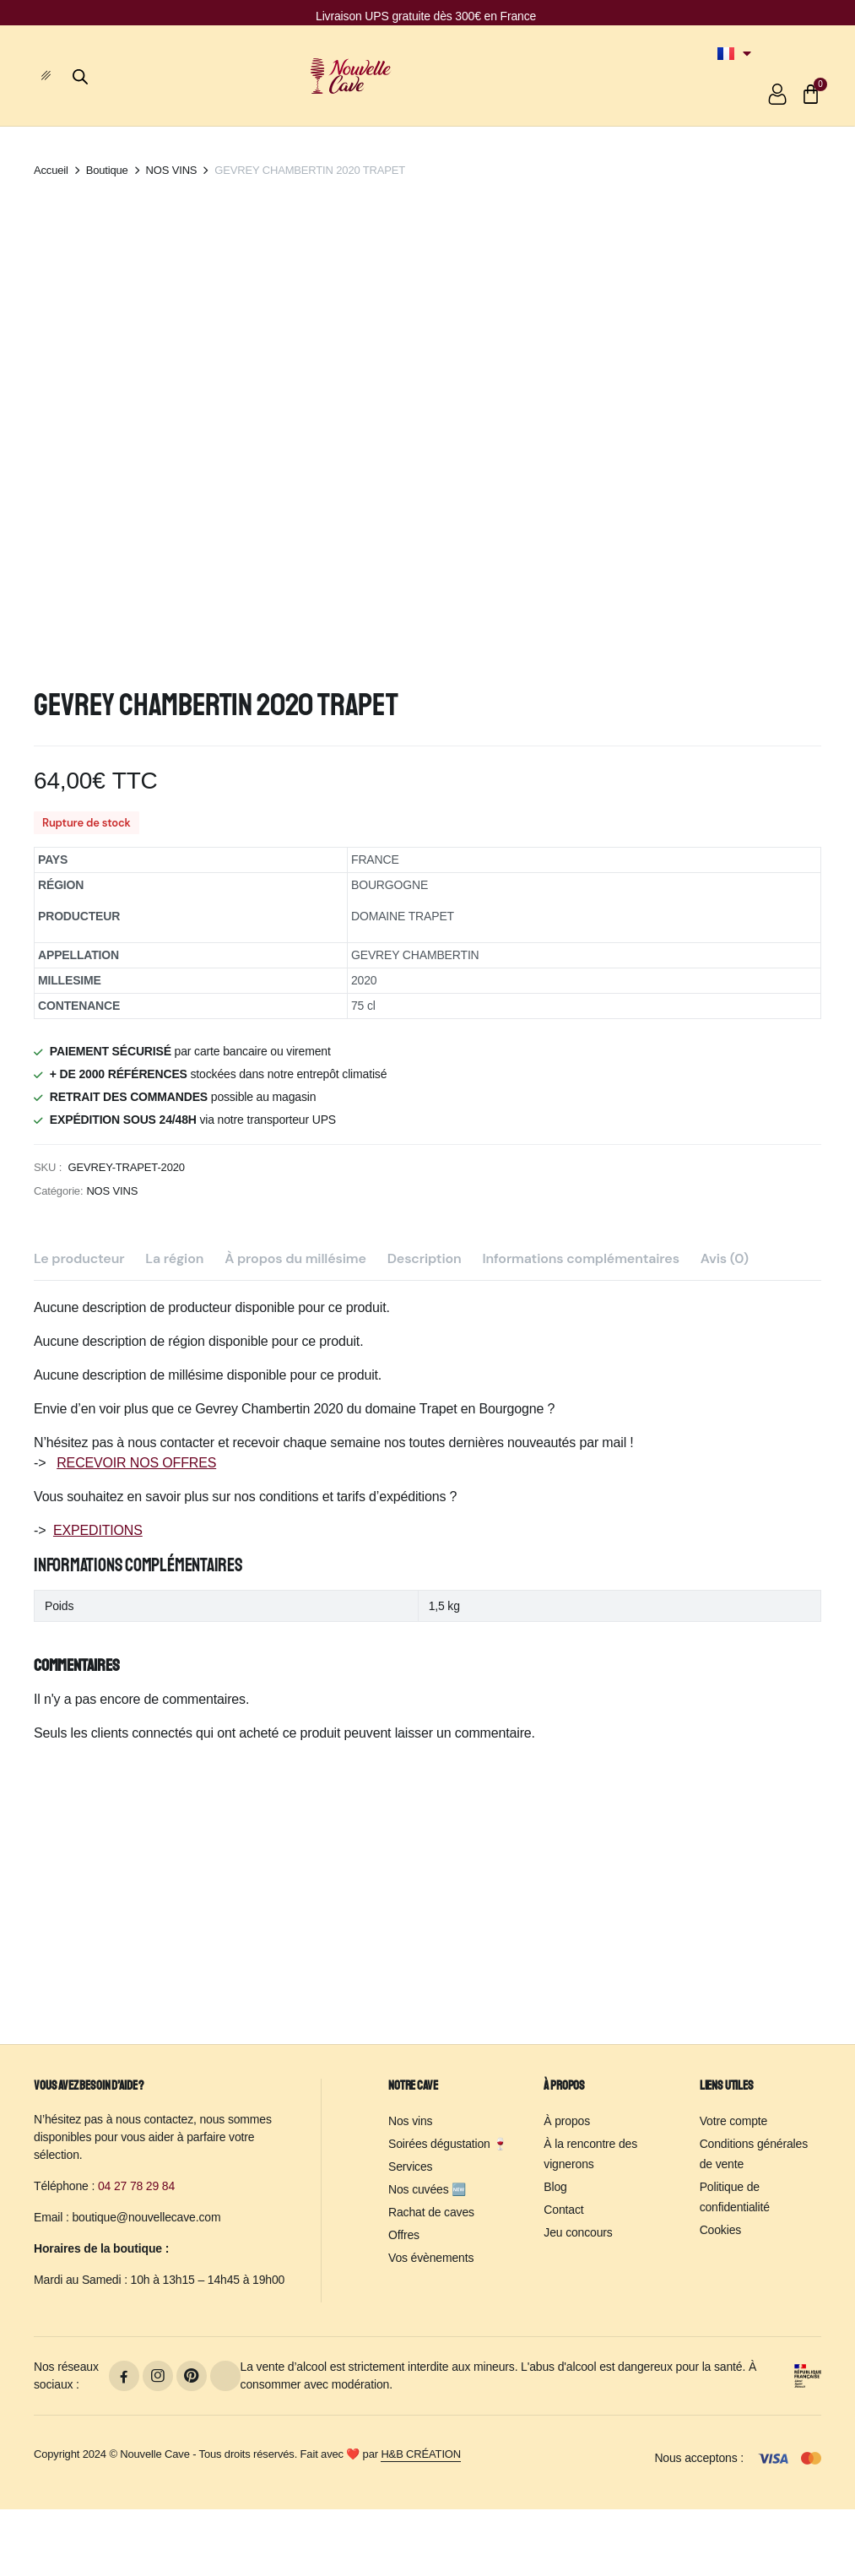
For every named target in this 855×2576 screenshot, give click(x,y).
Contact (563, 2209)
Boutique (107, 170)
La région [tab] (174, 1495)
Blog (555, 2187)
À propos (567, 2121)
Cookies (720, 2230)
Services (410, 2166)
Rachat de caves (431, 2212)
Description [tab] (424, 1495)
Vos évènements (430, 2257)
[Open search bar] (80, 74)
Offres (403, 2235)
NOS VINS (172, 170)
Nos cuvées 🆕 (427, 2189)
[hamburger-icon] (53, 76)
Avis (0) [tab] (725, 1495)
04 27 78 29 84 (136, 2186)
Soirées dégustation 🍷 (447, 2143)
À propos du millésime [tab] (295, 1495)
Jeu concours (578, 2232)
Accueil (51, 170)
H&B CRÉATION (421, 2454)
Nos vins (410, 2121)
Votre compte (734, 2121)
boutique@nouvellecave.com (146, 2217)
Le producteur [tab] (79, 1495)
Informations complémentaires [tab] (581, 1495)
